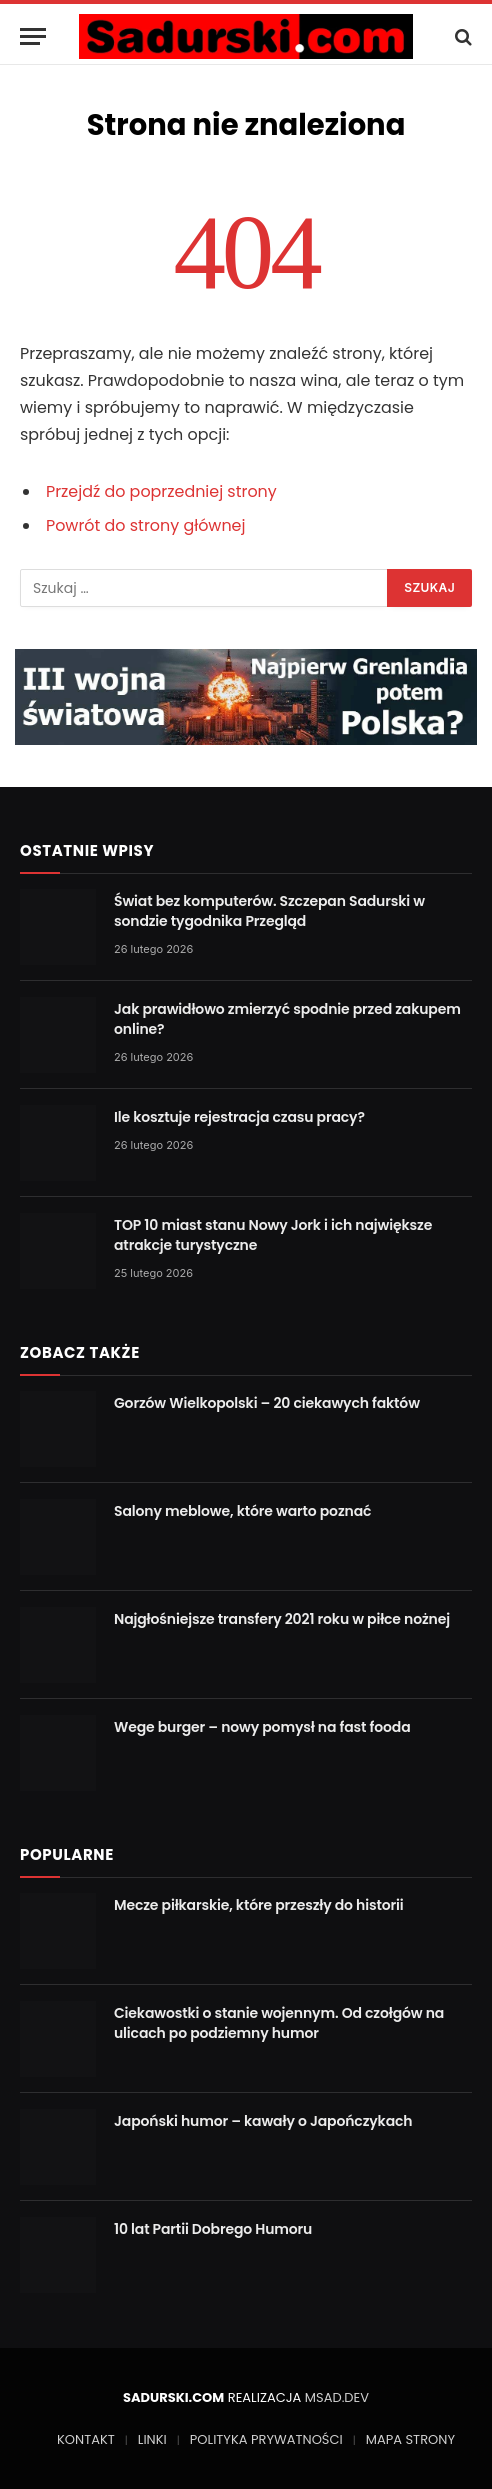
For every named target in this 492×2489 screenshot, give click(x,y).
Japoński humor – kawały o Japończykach (263, 2121)
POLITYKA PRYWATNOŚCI (266, 2439)
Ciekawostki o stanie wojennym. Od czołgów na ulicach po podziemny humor (279, 2023)
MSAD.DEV (337, 2397)
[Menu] (33, 36)
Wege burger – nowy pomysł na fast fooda (262, 1727)
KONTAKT (86, 2439)
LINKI (152, 2439)
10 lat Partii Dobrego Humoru (213, 2229)
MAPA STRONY (410, 2439)
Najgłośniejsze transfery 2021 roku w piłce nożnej (282, 1619)
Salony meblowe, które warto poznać (242, 1511)
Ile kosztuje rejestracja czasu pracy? (239, 1117)
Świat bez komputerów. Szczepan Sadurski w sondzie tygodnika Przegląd (269, 911)
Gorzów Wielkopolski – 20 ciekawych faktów (267, 1403)
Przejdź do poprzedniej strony (161, 491)
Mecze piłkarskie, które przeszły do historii (259, 1905)
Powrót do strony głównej (146, 525)
